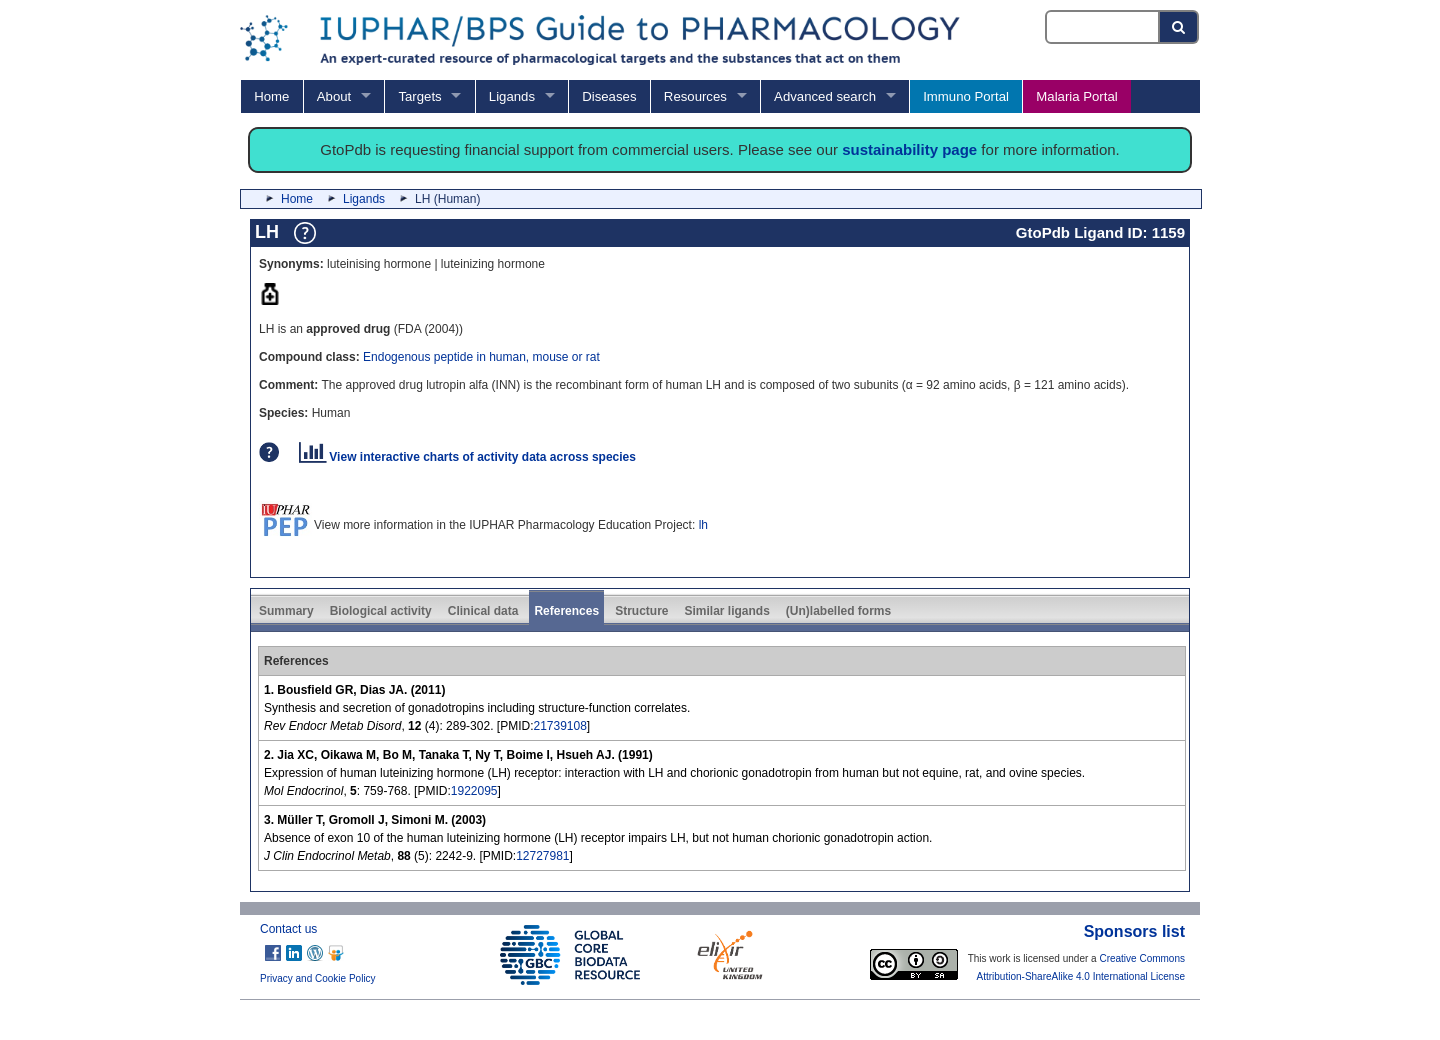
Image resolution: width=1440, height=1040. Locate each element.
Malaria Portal (1076, 96)
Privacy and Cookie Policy (318, 978)
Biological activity (381, 611)
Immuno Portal (966, 96)
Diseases (609, 96)
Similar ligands (726, 611)
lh (703, 525)
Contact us (288, 929)
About (334, 96)
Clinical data (483, 611)
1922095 (474, 791)
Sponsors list (1134, 931)
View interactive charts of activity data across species (467, 457)
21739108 (559, 726)
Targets (419, 96)
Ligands (512, 96)
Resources (695, 96)
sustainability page (909, 149)
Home (271, 96)
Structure (641, 611)
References (566, 611)
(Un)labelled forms (838, 611)
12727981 (542, 856)
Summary (286, 611)
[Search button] (1179, 27)
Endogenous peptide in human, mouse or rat (481, 357)
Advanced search (825, 96)
